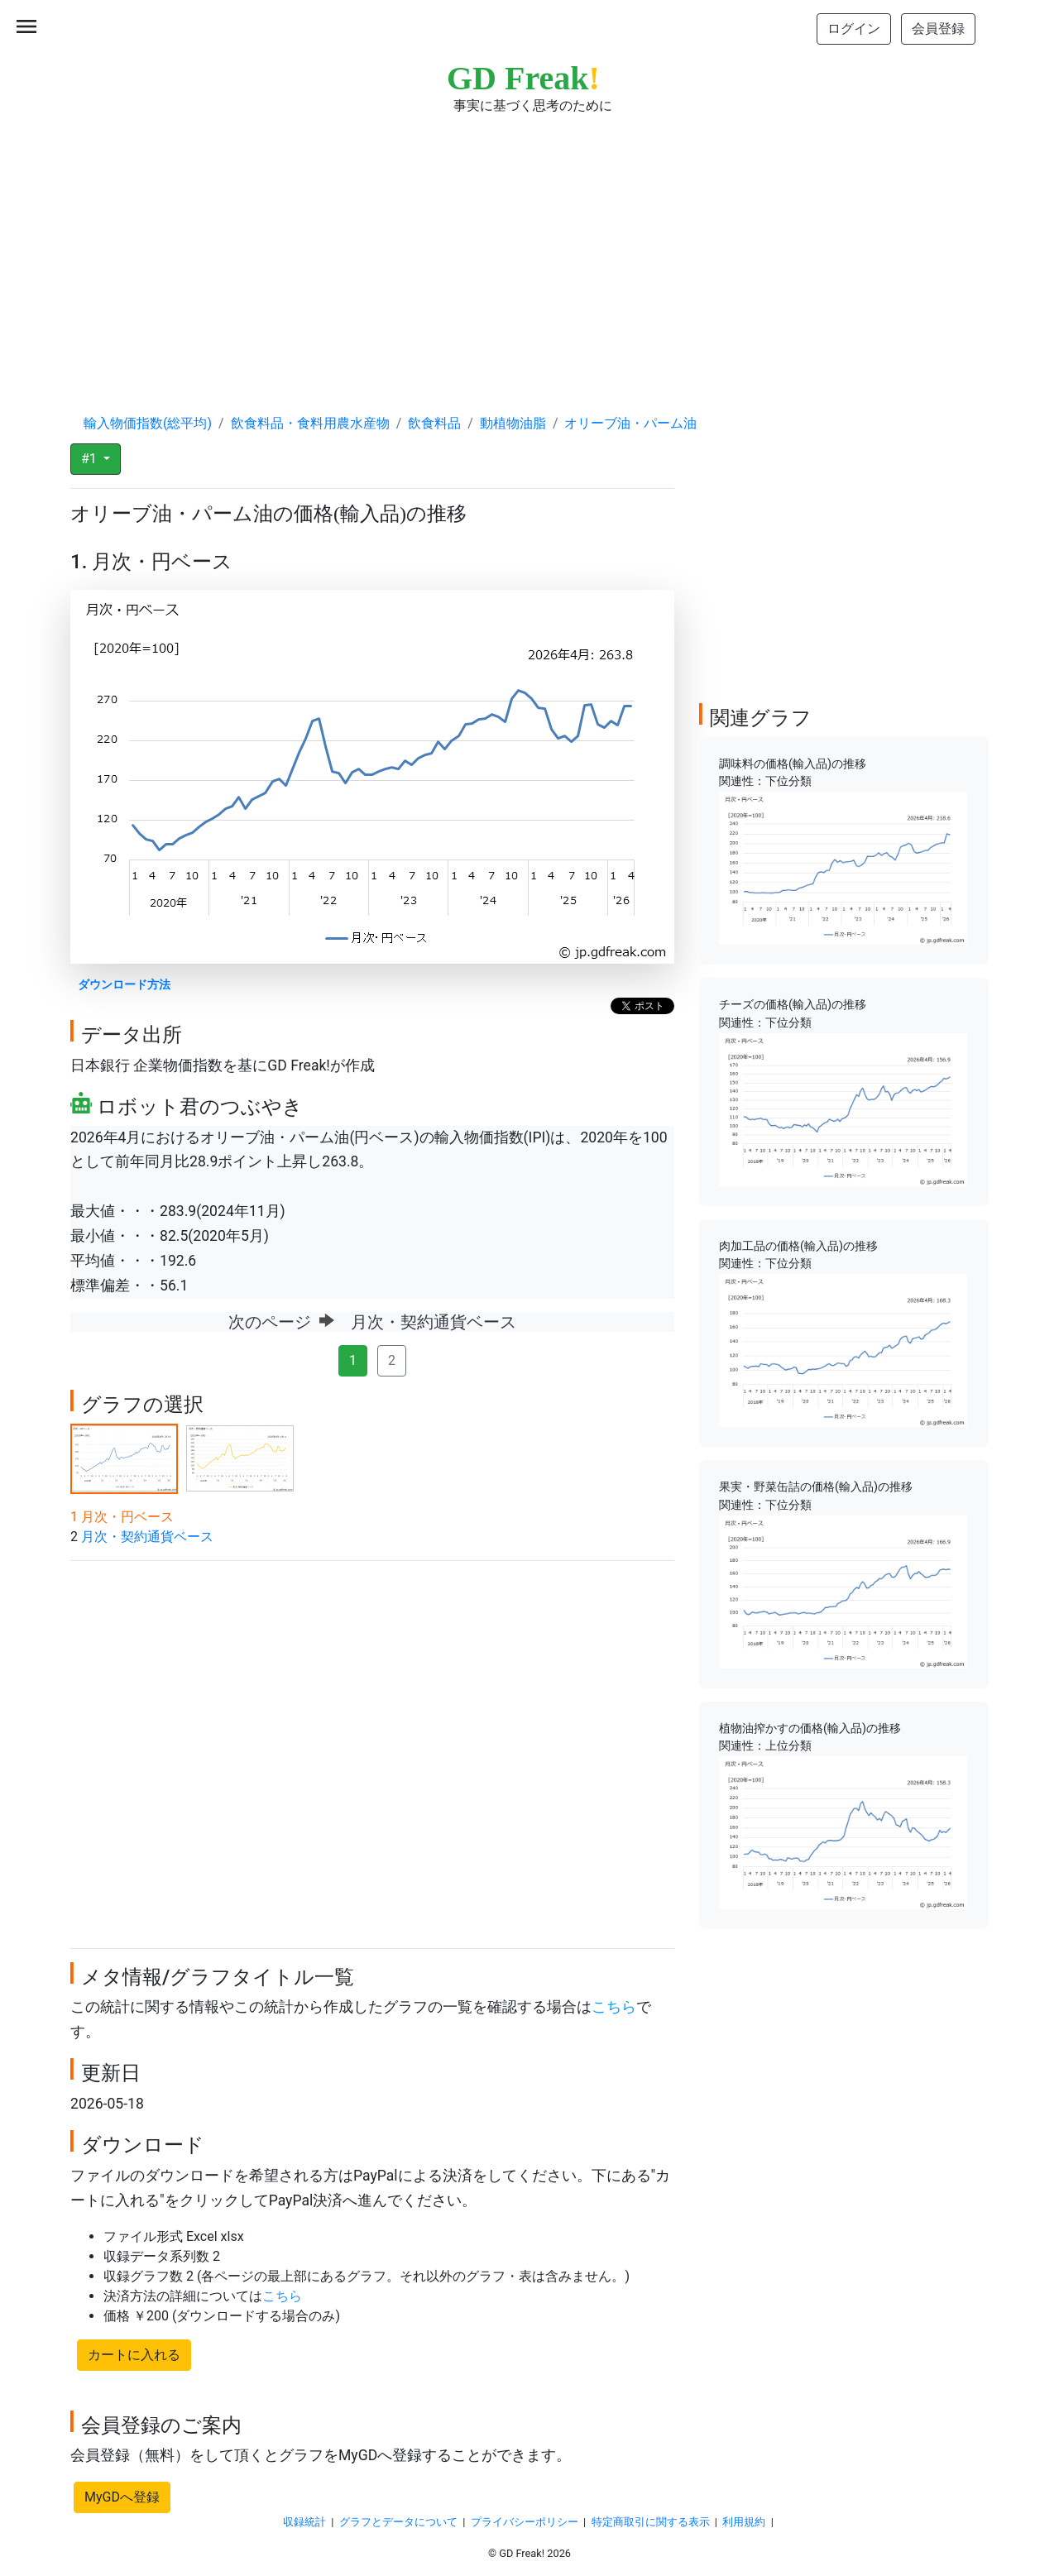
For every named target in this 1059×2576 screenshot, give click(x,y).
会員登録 (938, 28)
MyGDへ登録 (122, 2497)
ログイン (853, 28)
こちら (614, 2007)
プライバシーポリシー (524, 2522)
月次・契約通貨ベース (147, 1536)
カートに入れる (134, 2355)
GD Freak (523, 78)
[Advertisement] (529, 248)
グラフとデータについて (398, 2522)
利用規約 (743, 2522)
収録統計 (304, 2522)
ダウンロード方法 (124, 985)
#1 (90, 459)
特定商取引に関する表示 (651, 2522)
